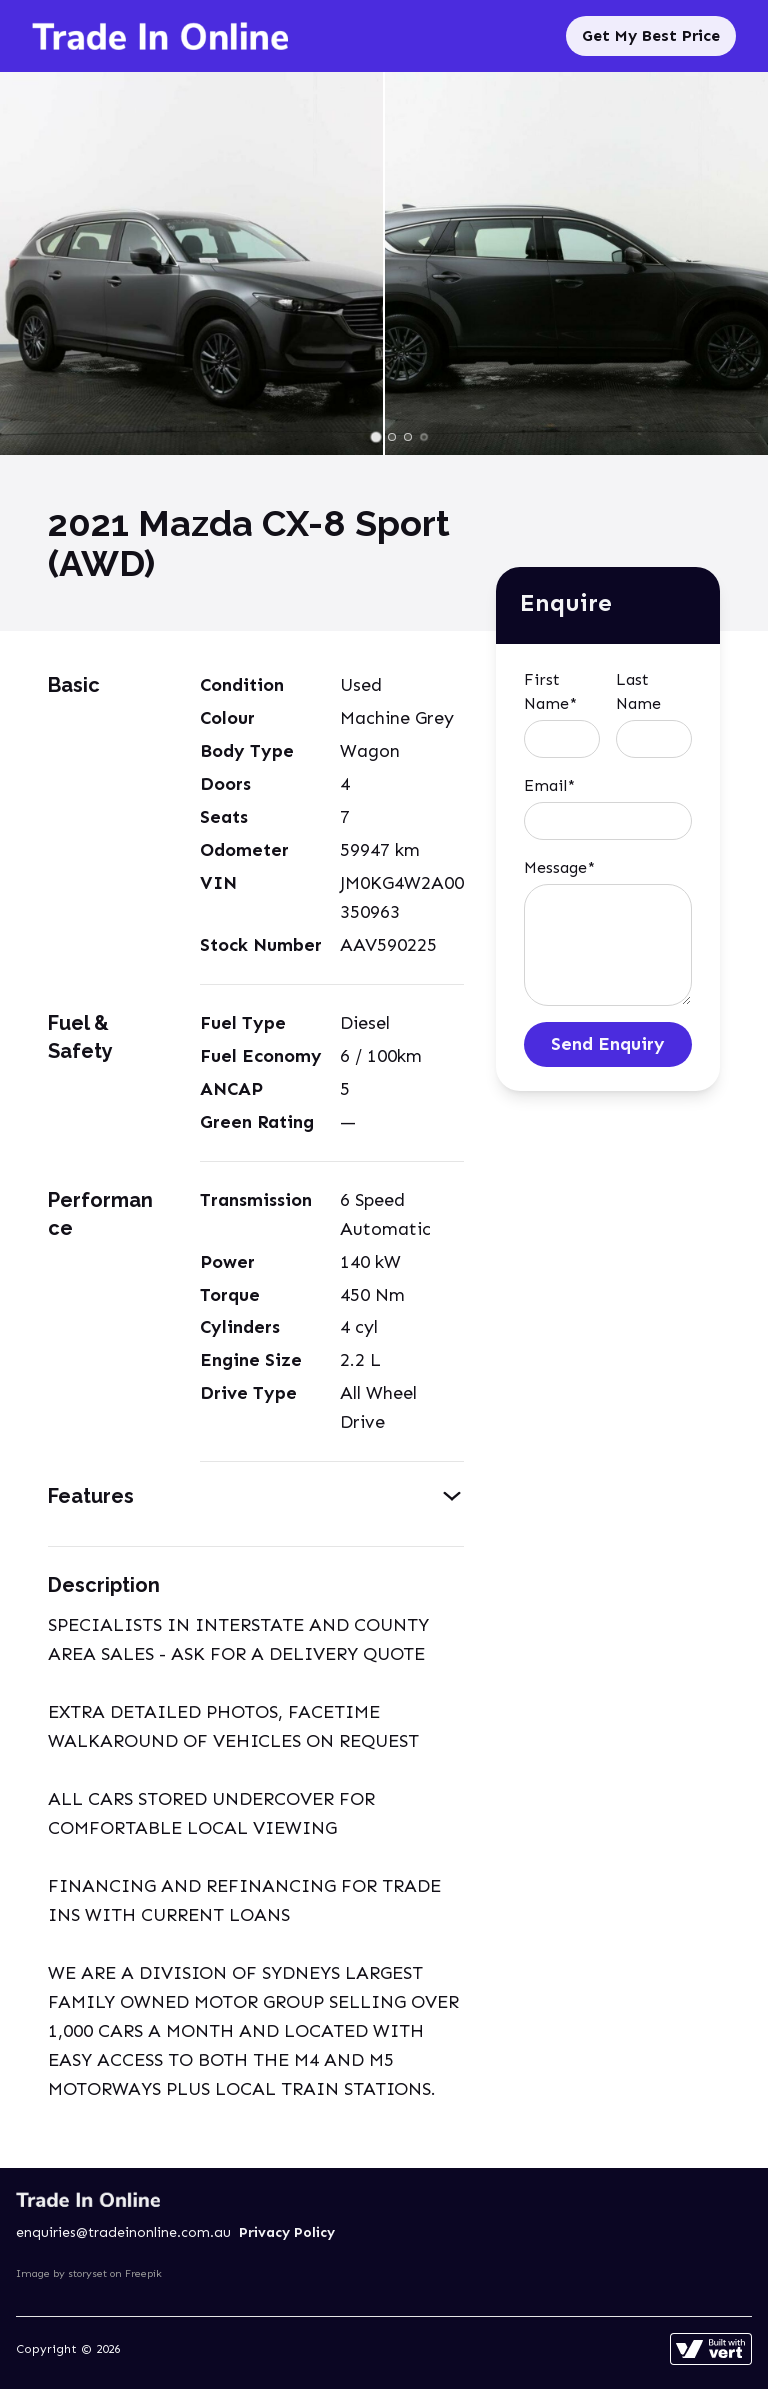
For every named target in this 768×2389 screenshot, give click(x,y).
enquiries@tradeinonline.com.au (123, 2232)
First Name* (550, 691)
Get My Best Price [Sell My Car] (651, 35)
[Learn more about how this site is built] (711, 2349)
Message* (559, 867)
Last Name (638, 691)
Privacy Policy (287, 2232)
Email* (549, 785)
